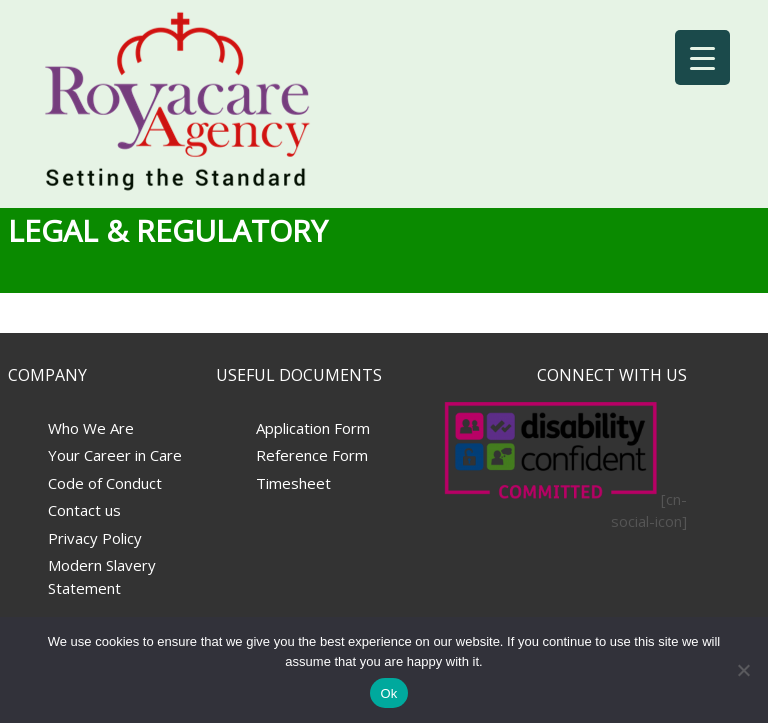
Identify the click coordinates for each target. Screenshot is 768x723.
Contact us (84, 510)
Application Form (313, 428)
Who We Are (91, 428)
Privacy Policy (95, 538)
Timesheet (293, 483)
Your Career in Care (115, 455)
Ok (388, 693)
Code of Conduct (105, 483)
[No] (743, 670)
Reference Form (312, 455)
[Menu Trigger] (702, 57)
